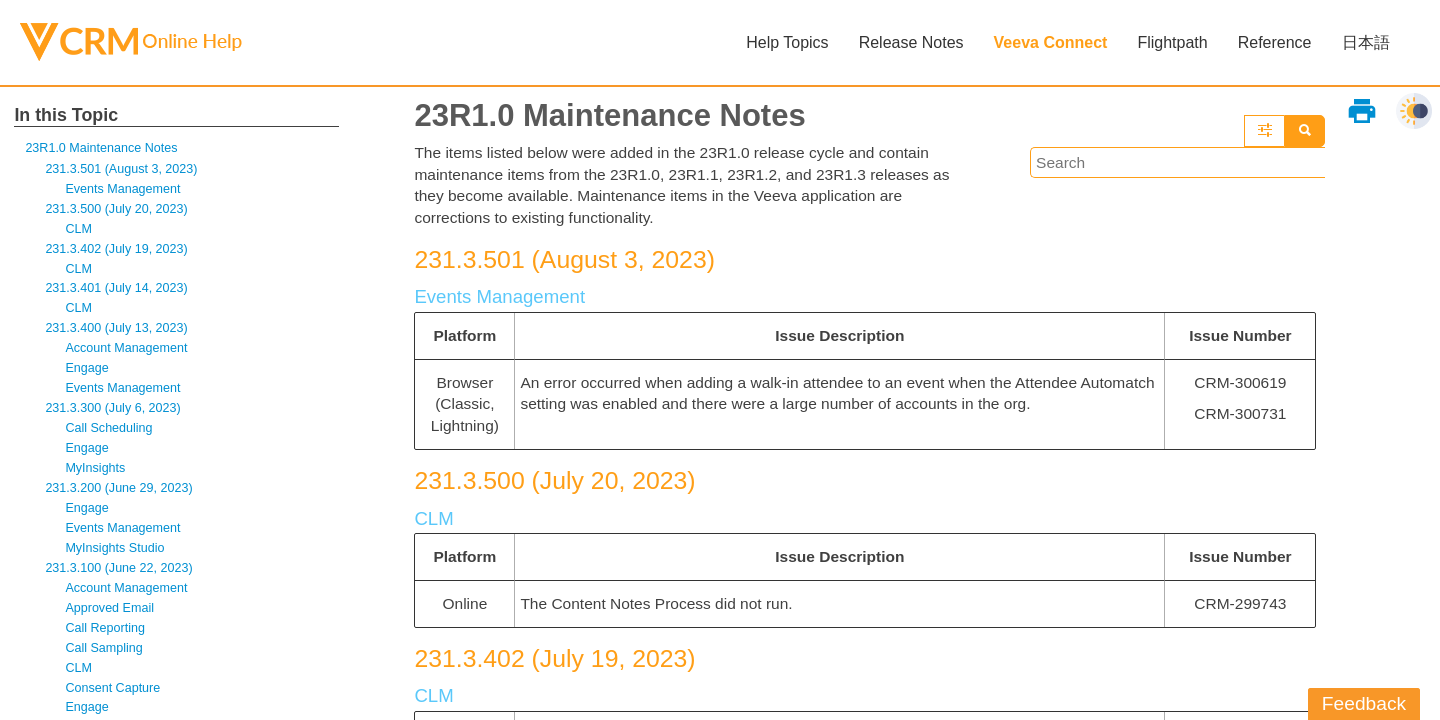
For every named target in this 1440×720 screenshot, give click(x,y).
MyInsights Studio (116, 557)
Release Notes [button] (910, 42)
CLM (78, 231)
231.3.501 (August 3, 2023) (123, 170)
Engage (87, 374)
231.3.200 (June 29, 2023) (121, 496)
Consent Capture (114, 700)
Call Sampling (105, 659)
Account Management (128, 353)
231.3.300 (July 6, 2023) (115, 415)
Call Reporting (106, 639)
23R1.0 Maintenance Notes (103, 148)
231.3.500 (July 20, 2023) (118, 211)
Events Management (124, 190)
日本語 (1365, 42)
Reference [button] (1274, 42)
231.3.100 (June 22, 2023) (121, 578)
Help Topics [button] (787, 42)
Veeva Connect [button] (1050, 42)
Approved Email (110, 618)
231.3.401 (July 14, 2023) (118, 292)
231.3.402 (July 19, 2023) (118, 251)
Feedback (1364, 703)
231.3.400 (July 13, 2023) (118, 333)
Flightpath (1172, 42)
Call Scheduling (110, 435)
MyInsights (96, 476)
